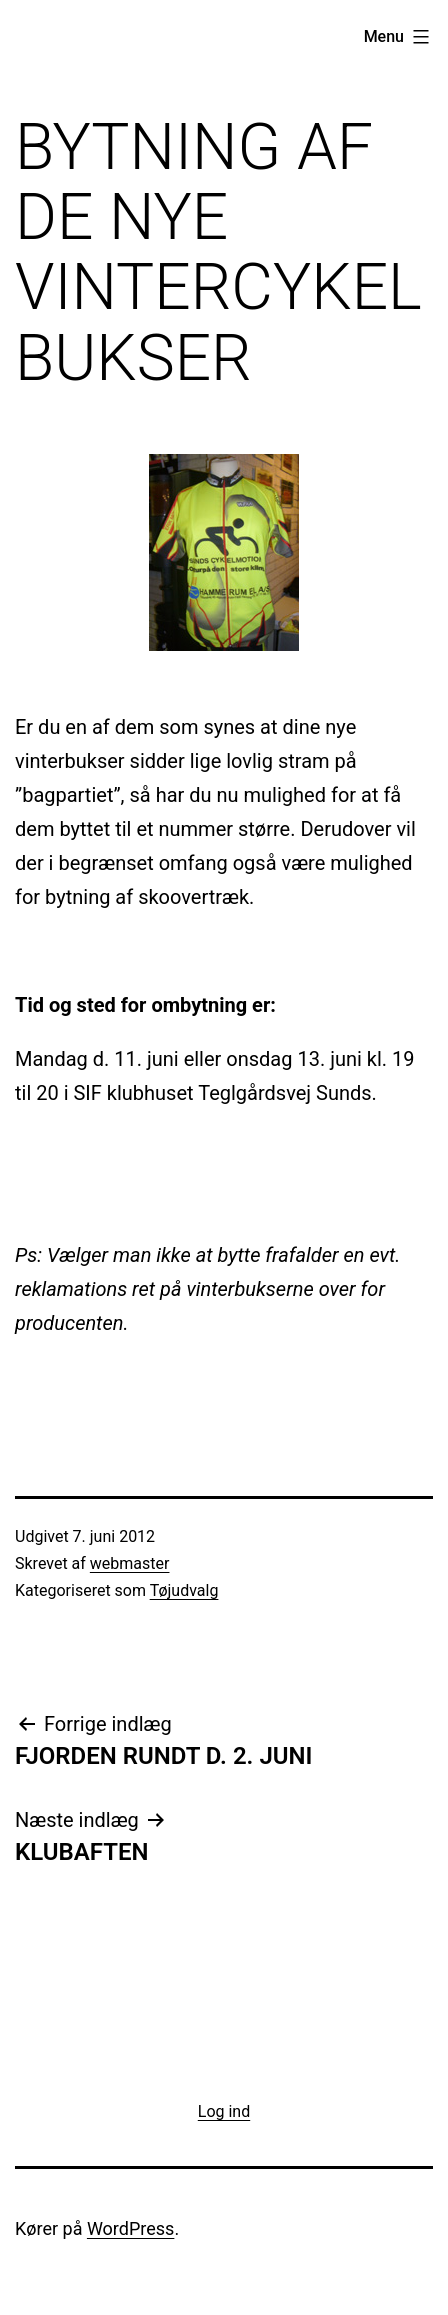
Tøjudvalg (184, 1590)
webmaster (130, 1563)
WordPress (130, 2228)
